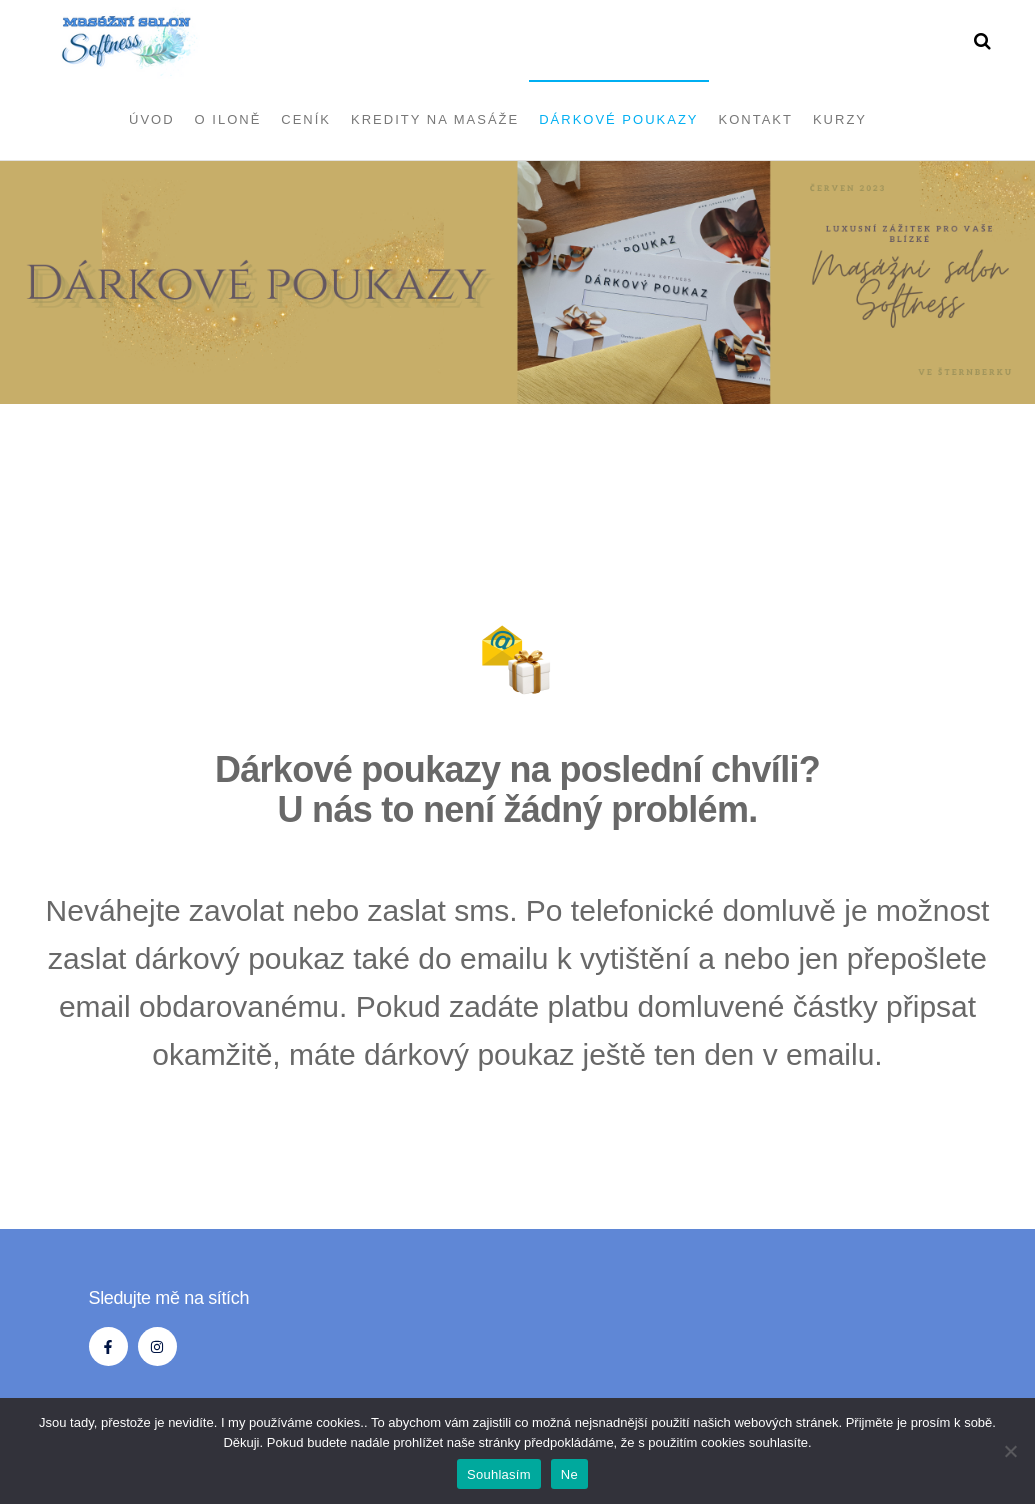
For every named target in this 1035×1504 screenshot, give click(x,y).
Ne (569, 1474)
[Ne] (1010, 1451)
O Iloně (228, 119)
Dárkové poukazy (618, 119)
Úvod (152, 119)
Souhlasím (499, 1474)
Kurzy (840, 119)
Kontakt (756, 119)
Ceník (306, 119)
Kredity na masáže (435, 119)
